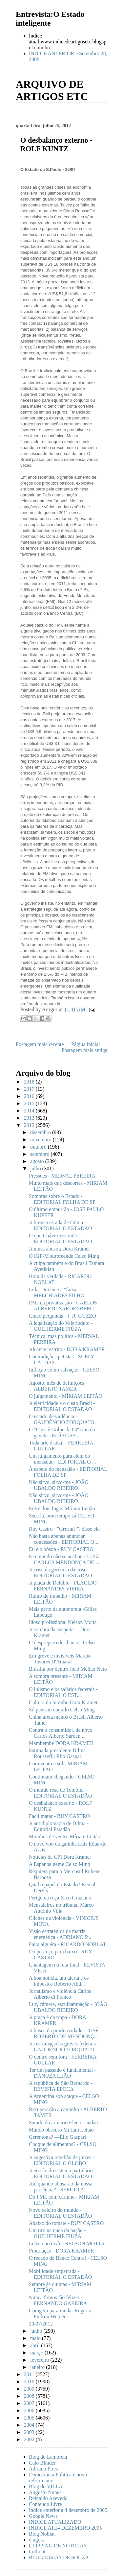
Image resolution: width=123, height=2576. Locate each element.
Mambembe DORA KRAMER (61, 1743)
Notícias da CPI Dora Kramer (60, 1857)
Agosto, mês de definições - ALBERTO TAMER (58, 1386)
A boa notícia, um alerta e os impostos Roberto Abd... (59, 1981)
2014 (30, 1110)
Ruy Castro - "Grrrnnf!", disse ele (64, 1529)
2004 (30, 2425)
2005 (30, 2418)
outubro (39, 1147)
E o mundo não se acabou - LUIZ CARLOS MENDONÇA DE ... (64, 1559)
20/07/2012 (41, 2323)
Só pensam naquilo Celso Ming (62, 1709)
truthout (37, 2551)
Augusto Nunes (45, 2492)
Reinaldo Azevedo (48, 2498)
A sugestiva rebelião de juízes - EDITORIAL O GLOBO (61, 2160)
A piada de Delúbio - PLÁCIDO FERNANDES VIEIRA (63, 1585)
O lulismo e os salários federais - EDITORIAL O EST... (63, 1692)
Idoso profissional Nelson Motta (63, 1622)
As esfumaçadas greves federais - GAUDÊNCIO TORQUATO (64, 2046)
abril (35, 2345)
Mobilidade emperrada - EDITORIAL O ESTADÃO (60, 2274)
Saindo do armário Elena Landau (63, 2122)
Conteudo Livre (45, 2504)
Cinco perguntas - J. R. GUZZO (62, 1316)
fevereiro (40, 2360)
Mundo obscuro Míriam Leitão (61, 2130)
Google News (43, 2516)
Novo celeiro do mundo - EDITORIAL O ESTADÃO (60, 2213)
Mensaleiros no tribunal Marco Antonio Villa (61, 1908)
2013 (30, 1118)
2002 (30, 2439)
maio (36, 2338)
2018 (30, 1082)
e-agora (37, 2539)
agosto (37, 1161)
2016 (30, 1096)
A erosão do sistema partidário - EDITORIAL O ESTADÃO (62, 2173)
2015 (30, 1103)
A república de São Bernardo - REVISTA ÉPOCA (60, 2086)
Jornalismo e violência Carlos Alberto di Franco (60, 1994)
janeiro (38, 2367)
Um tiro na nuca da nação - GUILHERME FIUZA (57, 2233)
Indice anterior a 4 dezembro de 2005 (68, 2510)
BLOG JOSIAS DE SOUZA (59, 2557)
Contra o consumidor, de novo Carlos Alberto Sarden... (60, 1733)
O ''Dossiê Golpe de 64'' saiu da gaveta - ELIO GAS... (62, 1432)
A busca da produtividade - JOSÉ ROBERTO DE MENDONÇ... (64, 2033)
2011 (29, 2374)
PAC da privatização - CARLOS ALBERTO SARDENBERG (63, 1305)
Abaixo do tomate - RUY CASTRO (66, 2223)
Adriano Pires (43, 2468)
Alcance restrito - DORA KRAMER (67, 1349)
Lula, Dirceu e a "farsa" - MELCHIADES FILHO (56, 1292)
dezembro (41, 1132)
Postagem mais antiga (84, 1050)
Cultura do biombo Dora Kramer (63, 1702)
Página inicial (85, 1044)
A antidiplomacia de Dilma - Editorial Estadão (59, 1826)
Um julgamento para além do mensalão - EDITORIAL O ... (62, 1459)
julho (36, 1168)
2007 (30, 2403)
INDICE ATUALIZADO (55, 2522)
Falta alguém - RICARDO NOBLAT (67, 1944)
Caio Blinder (42, 2463)
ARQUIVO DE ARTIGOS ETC (52, 90)
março (37, 2352)
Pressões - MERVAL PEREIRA (62, 1176)
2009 (30, 2389)
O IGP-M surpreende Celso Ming (64, 1256)
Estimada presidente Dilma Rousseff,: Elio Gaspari (57, 1753)
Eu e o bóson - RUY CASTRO (61, 1549)
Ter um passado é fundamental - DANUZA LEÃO (62, 2073)
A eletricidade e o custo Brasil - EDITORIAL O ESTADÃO (62, 1406)
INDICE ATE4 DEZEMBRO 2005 (65, 2528)
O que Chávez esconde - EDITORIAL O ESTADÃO (60, 1238)
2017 (30, 1089)
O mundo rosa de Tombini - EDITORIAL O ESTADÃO (60, 1793)
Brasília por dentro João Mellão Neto (68, 1669)
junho (36, 2331)
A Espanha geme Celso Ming (59, 1864)
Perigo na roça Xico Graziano (60, 1897)
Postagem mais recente (40, 1044)
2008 (30, 2396)
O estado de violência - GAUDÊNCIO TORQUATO (61, 1419)
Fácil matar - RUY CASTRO (59, 1816)
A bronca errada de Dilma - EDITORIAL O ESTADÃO (60, 1225)
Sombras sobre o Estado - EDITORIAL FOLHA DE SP (62, 1199)
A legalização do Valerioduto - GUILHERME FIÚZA (60, 1326)
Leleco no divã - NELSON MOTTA (67, 2243)
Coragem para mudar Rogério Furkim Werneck (60, 2313)
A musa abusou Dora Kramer (59, 1249)
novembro (41, 1139)
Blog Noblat (42, 2534)
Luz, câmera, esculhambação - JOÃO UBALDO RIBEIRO (68, 2007)
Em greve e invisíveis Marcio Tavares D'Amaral (60, 1658)
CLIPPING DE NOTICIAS (58, 2545)
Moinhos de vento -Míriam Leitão (64, 1836)
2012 (30, 1125)
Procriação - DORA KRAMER (61, 2251)
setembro (40, 1154)
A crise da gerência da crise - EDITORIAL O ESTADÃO (60, 1572)
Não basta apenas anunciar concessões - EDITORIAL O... (63, 1539)
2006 (30, 2410)
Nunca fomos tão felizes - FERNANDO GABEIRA (58, 2300)
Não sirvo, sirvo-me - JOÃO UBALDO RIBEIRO (59, 1485)
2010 (30, 2381)
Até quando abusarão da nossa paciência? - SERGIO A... (60, 2186)
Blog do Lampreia (48, 2457)
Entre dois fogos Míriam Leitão (62, 1508)
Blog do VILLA (46, 2486)
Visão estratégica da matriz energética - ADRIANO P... (60, 1934)
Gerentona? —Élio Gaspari (57, 2137)
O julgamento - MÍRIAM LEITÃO (65, 1396)
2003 (30, 2432)
